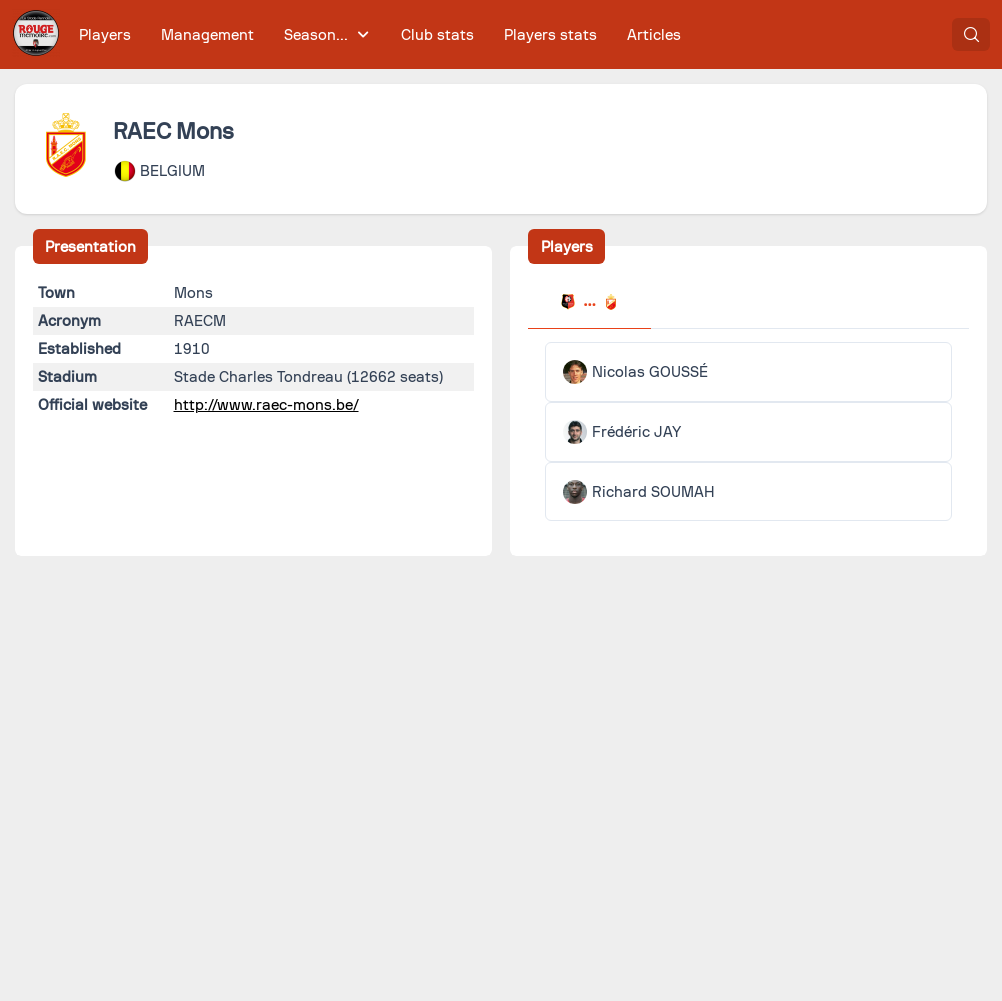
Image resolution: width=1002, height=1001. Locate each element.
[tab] (589, 304)
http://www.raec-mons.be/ (266, 405)
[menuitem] (105, 34)
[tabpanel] (748, 431)
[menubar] (380, 34)
